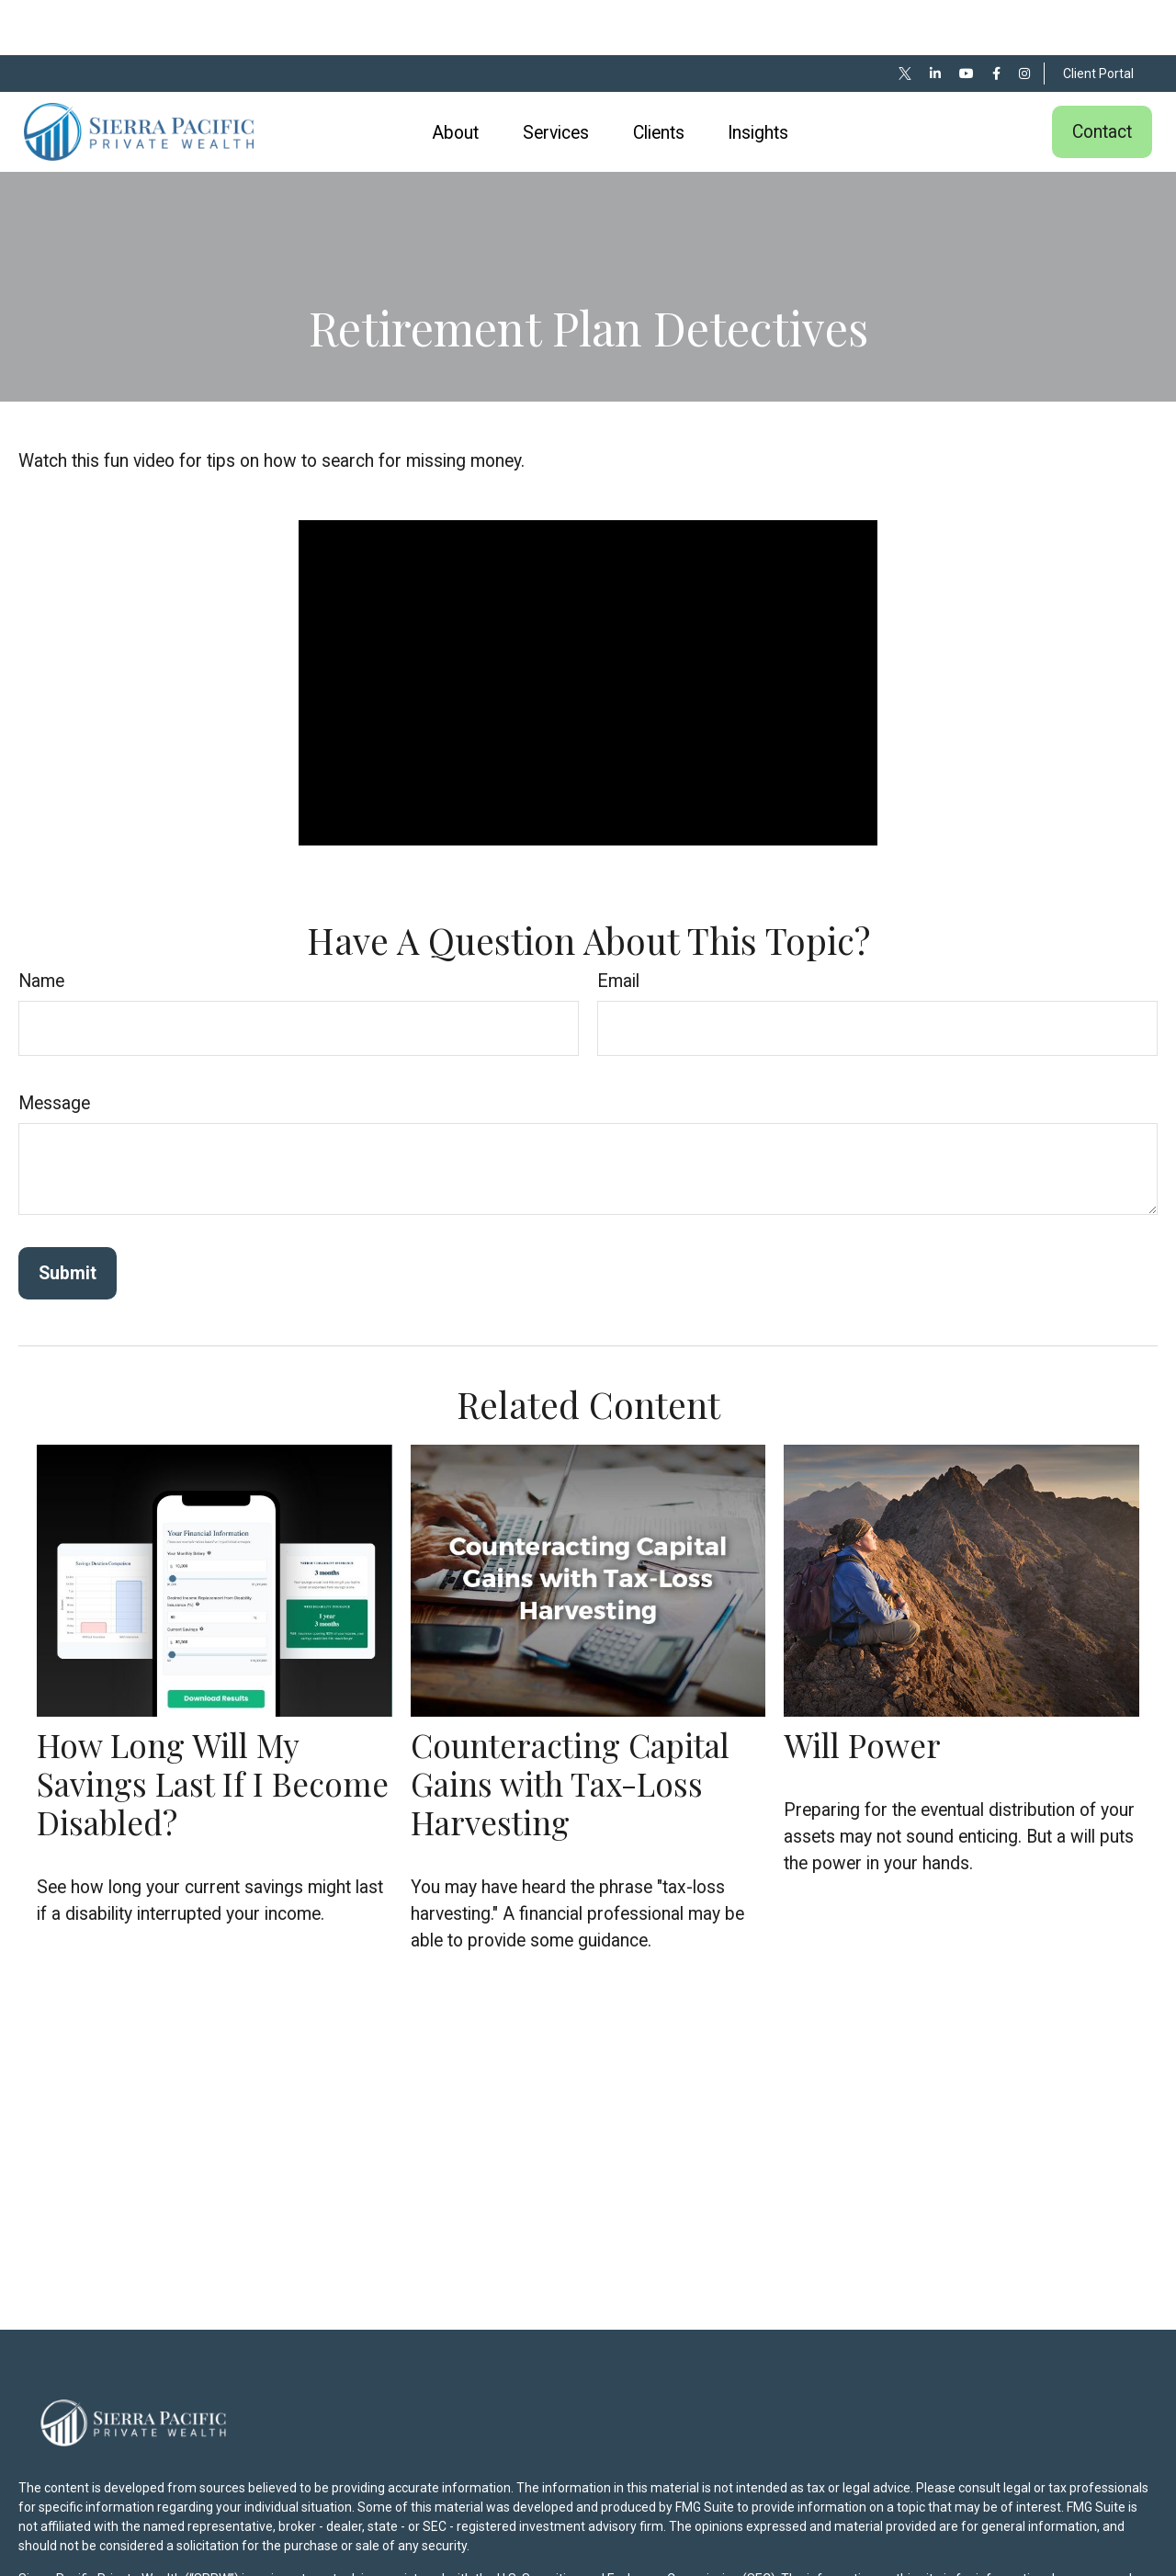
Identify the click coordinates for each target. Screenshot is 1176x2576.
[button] (456, 77)
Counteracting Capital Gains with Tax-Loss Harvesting (570, 1728)
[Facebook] (996, 18)
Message (54, 1048)
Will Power (862, 1689)
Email (618, 925)
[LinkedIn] (935, 18)
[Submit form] (67, 1218)
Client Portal (1098, 18)
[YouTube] (966, 18)
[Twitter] (905, 18)
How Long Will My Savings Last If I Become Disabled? (213, 1728)
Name (41, 925)
